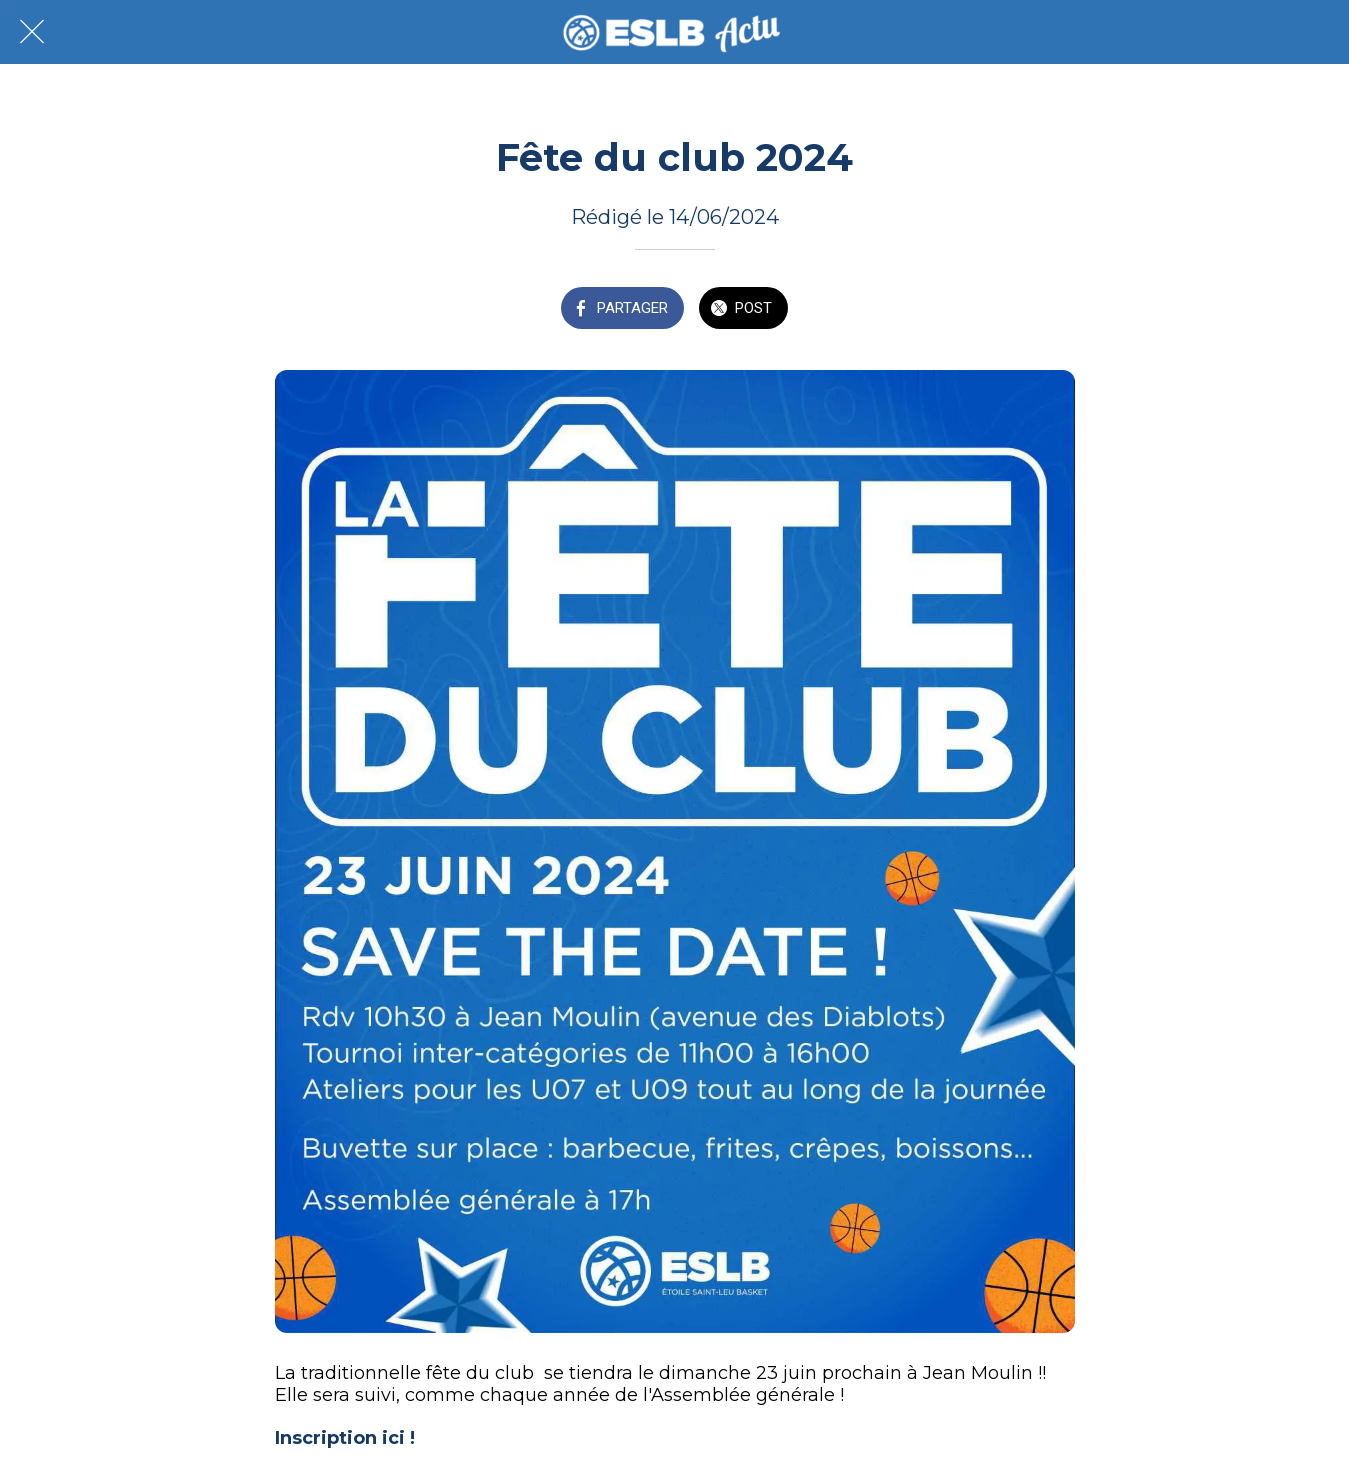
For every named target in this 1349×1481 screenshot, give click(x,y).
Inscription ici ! (345, 1438)
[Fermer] (32, 32)
